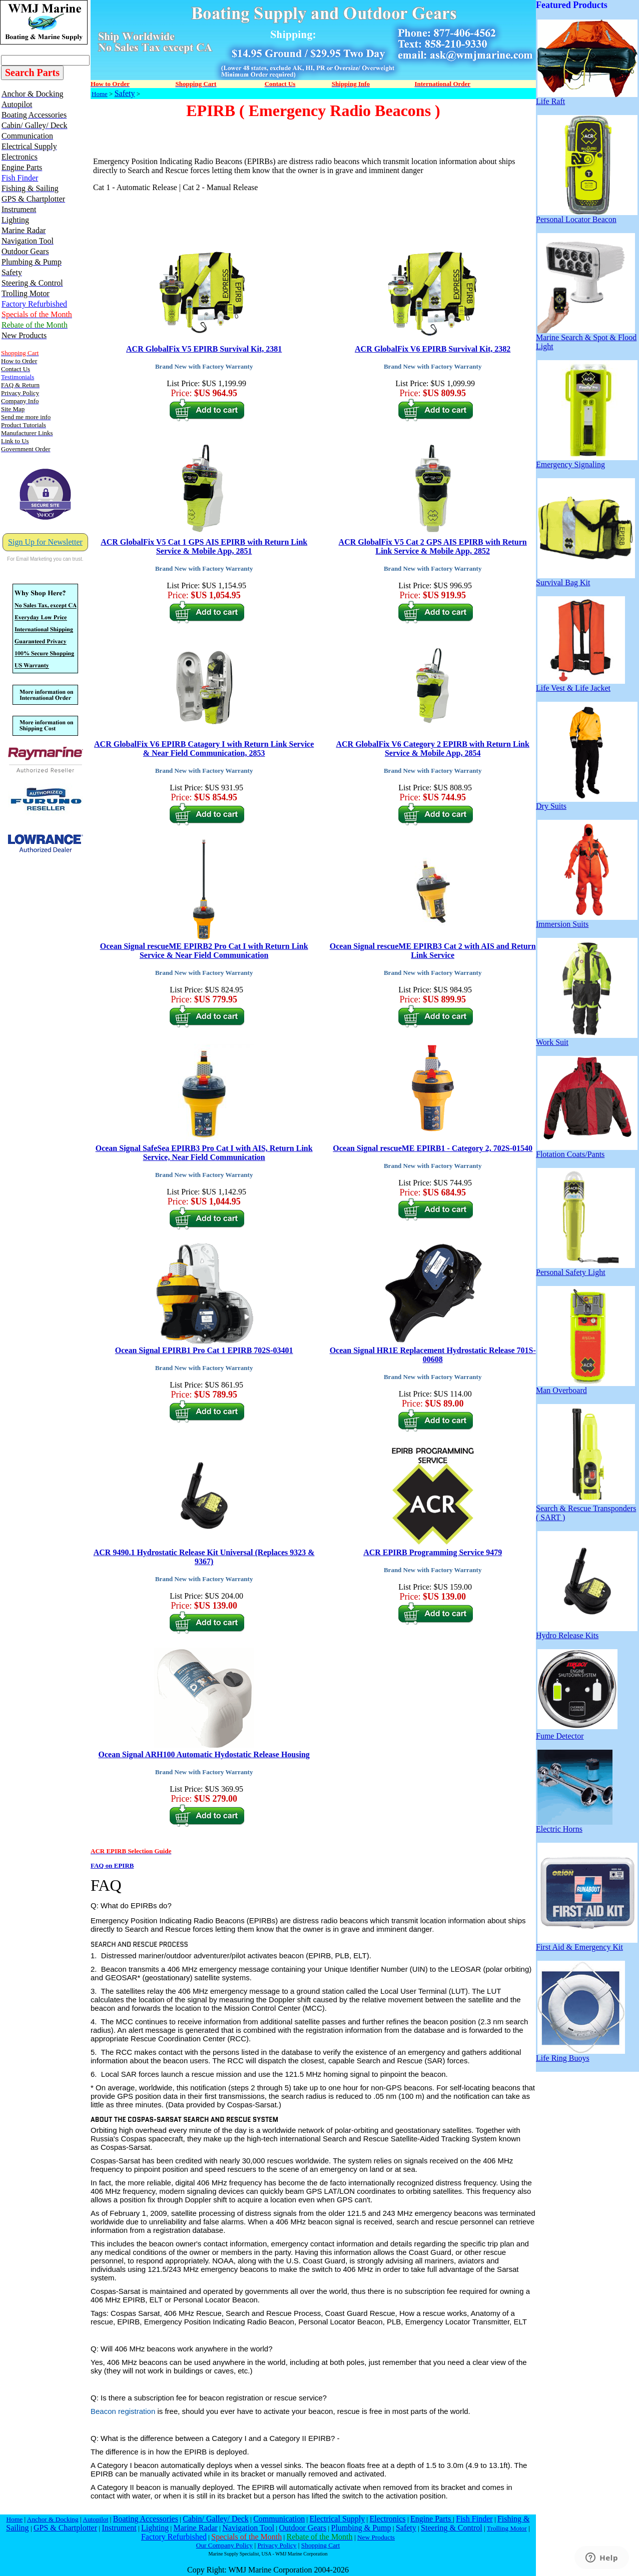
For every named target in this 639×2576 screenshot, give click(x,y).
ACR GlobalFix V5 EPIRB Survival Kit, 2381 (204, 349)
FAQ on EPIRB (112, 1865)
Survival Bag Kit (585, 579)
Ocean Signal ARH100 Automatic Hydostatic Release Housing (204, 1754)
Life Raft (586, 98)
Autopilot (95, 2519)
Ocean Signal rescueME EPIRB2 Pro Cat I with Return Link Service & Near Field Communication (204, 950)
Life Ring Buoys (580, 2054)
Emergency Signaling (586, 461)
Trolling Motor (507, 2528)
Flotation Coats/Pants (586, 1150)
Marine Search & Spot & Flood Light (586, 338)
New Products (376, 2537)
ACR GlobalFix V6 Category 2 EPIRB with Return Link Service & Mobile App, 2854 (432, 748)
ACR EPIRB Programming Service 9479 (432, 1552)
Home (100, 94)
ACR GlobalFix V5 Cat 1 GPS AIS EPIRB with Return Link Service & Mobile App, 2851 (204, 546)
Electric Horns (574, 1825)
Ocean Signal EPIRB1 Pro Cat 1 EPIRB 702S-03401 (204, 1350)
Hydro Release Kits (586, 1632)
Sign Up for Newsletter (45, 542)
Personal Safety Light (585, 1268)
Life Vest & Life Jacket (580, 684)
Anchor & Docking (53, 2519)
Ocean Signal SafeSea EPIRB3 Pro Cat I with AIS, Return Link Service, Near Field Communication (204, 1152)
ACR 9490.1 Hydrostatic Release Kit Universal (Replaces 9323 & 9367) (204, 1557)
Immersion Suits (586, 920)
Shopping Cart (320, 2545)
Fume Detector (576, 1732)
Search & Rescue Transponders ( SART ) (586, 1509)
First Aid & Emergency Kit (586, 1943)
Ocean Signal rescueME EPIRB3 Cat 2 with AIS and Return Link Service (433, 950)
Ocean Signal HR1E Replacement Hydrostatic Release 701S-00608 (433, 1355)
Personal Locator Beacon (586, 216)
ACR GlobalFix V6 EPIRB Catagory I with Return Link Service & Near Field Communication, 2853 (204, 748)
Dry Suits (586, 802)
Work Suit (586, 1038)
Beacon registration (123, 2411)
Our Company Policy (224, 2545)
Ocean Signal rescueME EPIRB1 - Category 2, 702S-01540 (432, 1148)
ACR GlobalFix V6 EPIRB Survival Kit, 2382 (432, 349)
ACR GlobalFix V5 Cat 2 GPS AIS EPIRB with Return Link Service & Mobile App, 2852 (433, 546)
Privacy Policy (276, 2545)
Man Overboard (585, 1387)
